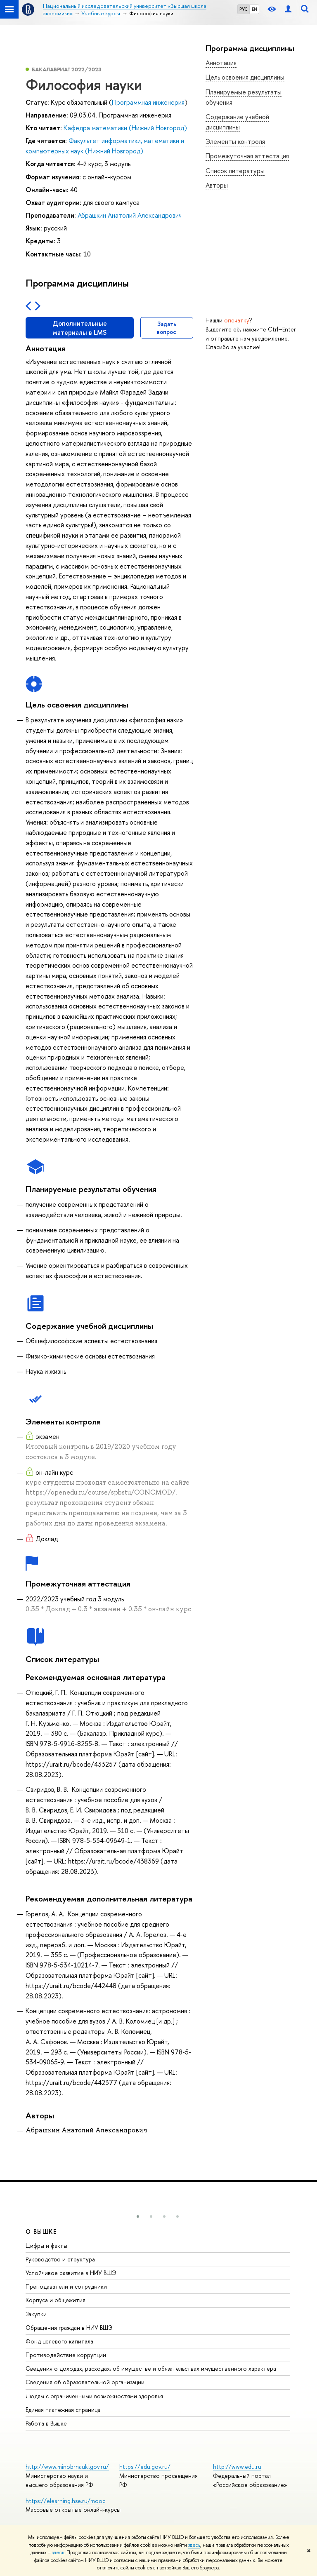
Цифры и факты (46, 2245)
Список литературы (235, 170)
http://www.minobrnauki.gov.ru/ (67, 2466)
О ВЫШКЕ (41, 2231)
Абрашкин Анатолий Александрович (130, 215)
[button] (137, 2216)
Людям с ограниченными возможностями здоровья (94, 2396)
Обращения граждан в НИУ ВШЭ (69, 2328)
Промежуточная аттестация (247, 155)
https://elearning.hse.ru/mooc (65, 2501)
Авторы (217, 185)
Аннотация (221, 62)
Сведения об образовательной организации (85, 2382)
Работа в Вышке (46, 2423)
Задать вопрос (166, 328)
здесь (194, 2545)
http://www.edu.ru (237, 2466)
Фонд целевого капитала (59, 2341)
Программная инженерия (148, 102)
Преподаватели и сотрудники (66, 2286)
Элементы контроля (235, 141)
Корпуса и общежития (55, 2300)
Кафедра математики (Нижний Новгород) (125, 127)
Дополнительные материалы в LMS (79, 328)
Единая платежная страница (63, 2410)
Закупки (36, 2314)
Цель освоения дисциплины (245, 77)
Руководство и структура (60, 2259)
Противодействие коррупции (66, 2355)
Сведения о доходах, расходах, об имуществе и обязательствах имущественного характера (151, 2368)
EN (254, 9)
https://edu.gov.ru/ (144, 2466)
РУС (243, 9)
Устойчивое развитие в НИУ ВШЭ (71, 2273)
